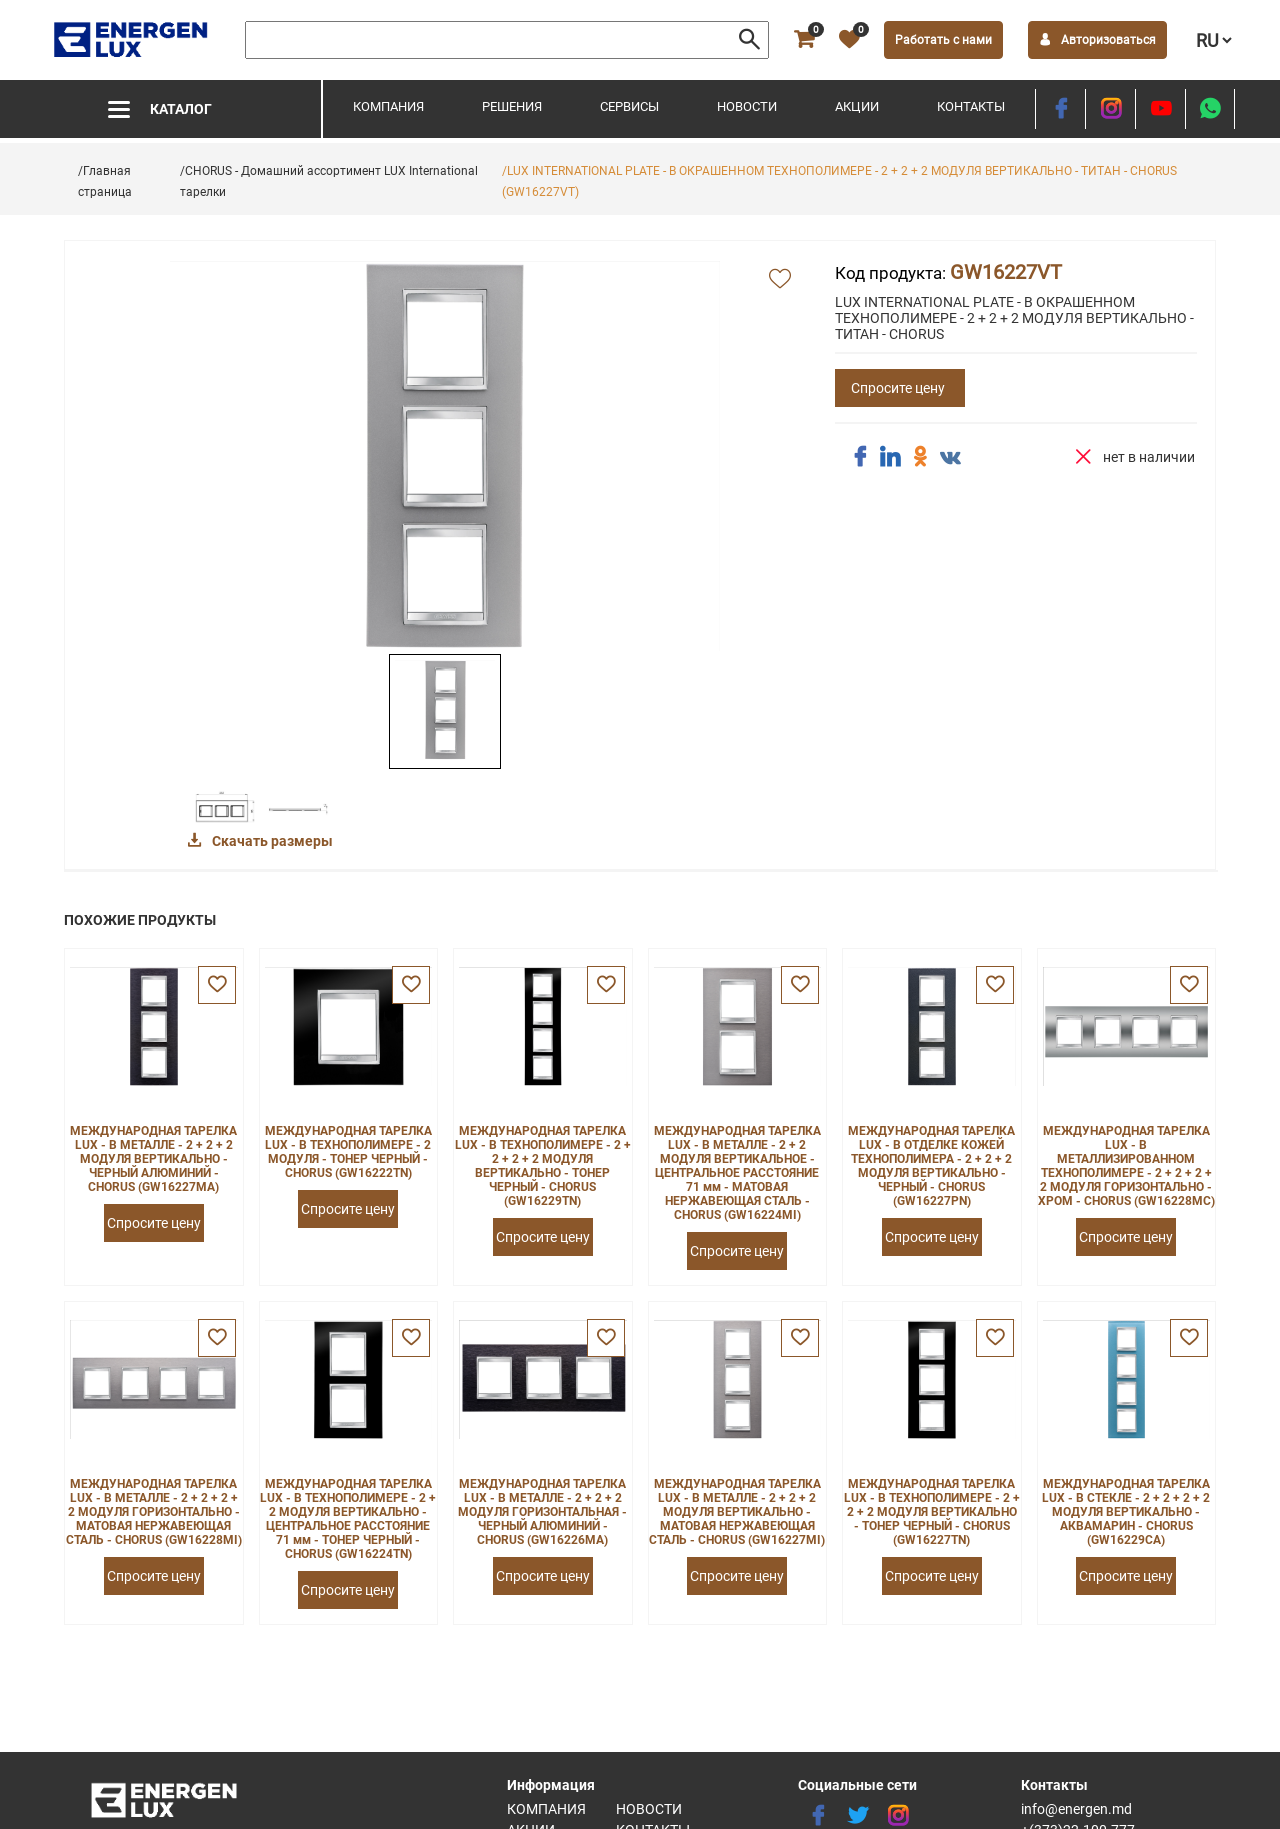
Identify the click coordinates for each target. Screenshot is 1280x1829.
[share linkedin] (890, 457)
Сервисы (629, 106)
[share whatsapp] (1210, 109)
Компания (388, 106)
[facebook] (1060, 109)
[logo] (132, 40)
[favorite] (849, 40)
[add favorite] (780, 280)
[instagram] (1110, 109)
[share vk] (950, 459)
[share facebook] (860, 457)
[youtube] (1160, 109)
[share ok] (920, 457)
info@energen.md (1076, 1809)
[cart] (804, 40)
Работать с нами (943, 40)
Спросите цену (898, 388)
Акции (857, 106)
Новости (747, 106)
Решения (512, 106)
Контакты (971, 106)
